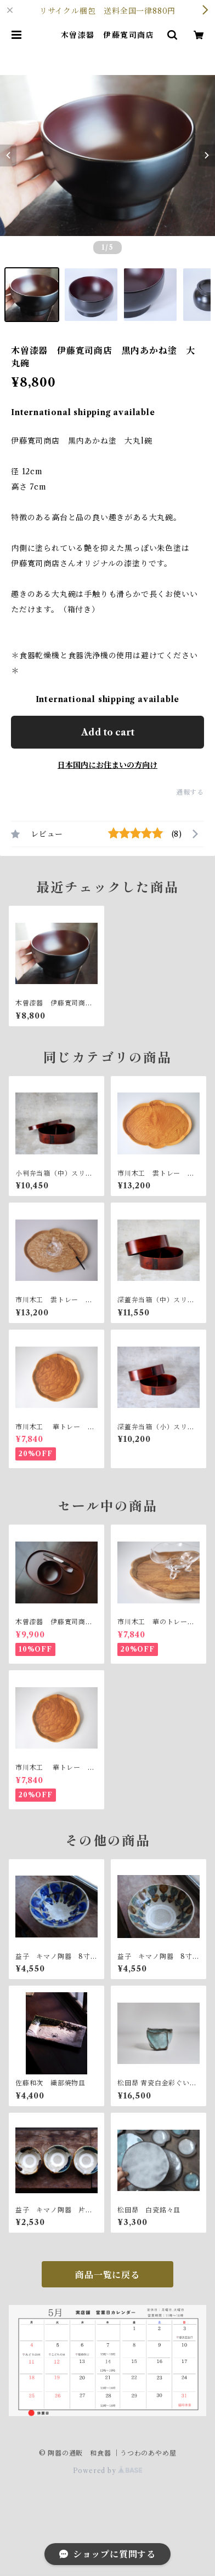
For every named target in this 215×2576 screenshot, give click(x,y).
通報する (190, 792)
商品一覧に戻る (107, 2274)
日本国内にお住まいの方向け (107, 765)
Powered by (108, 2470)
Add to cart (107, 732)
